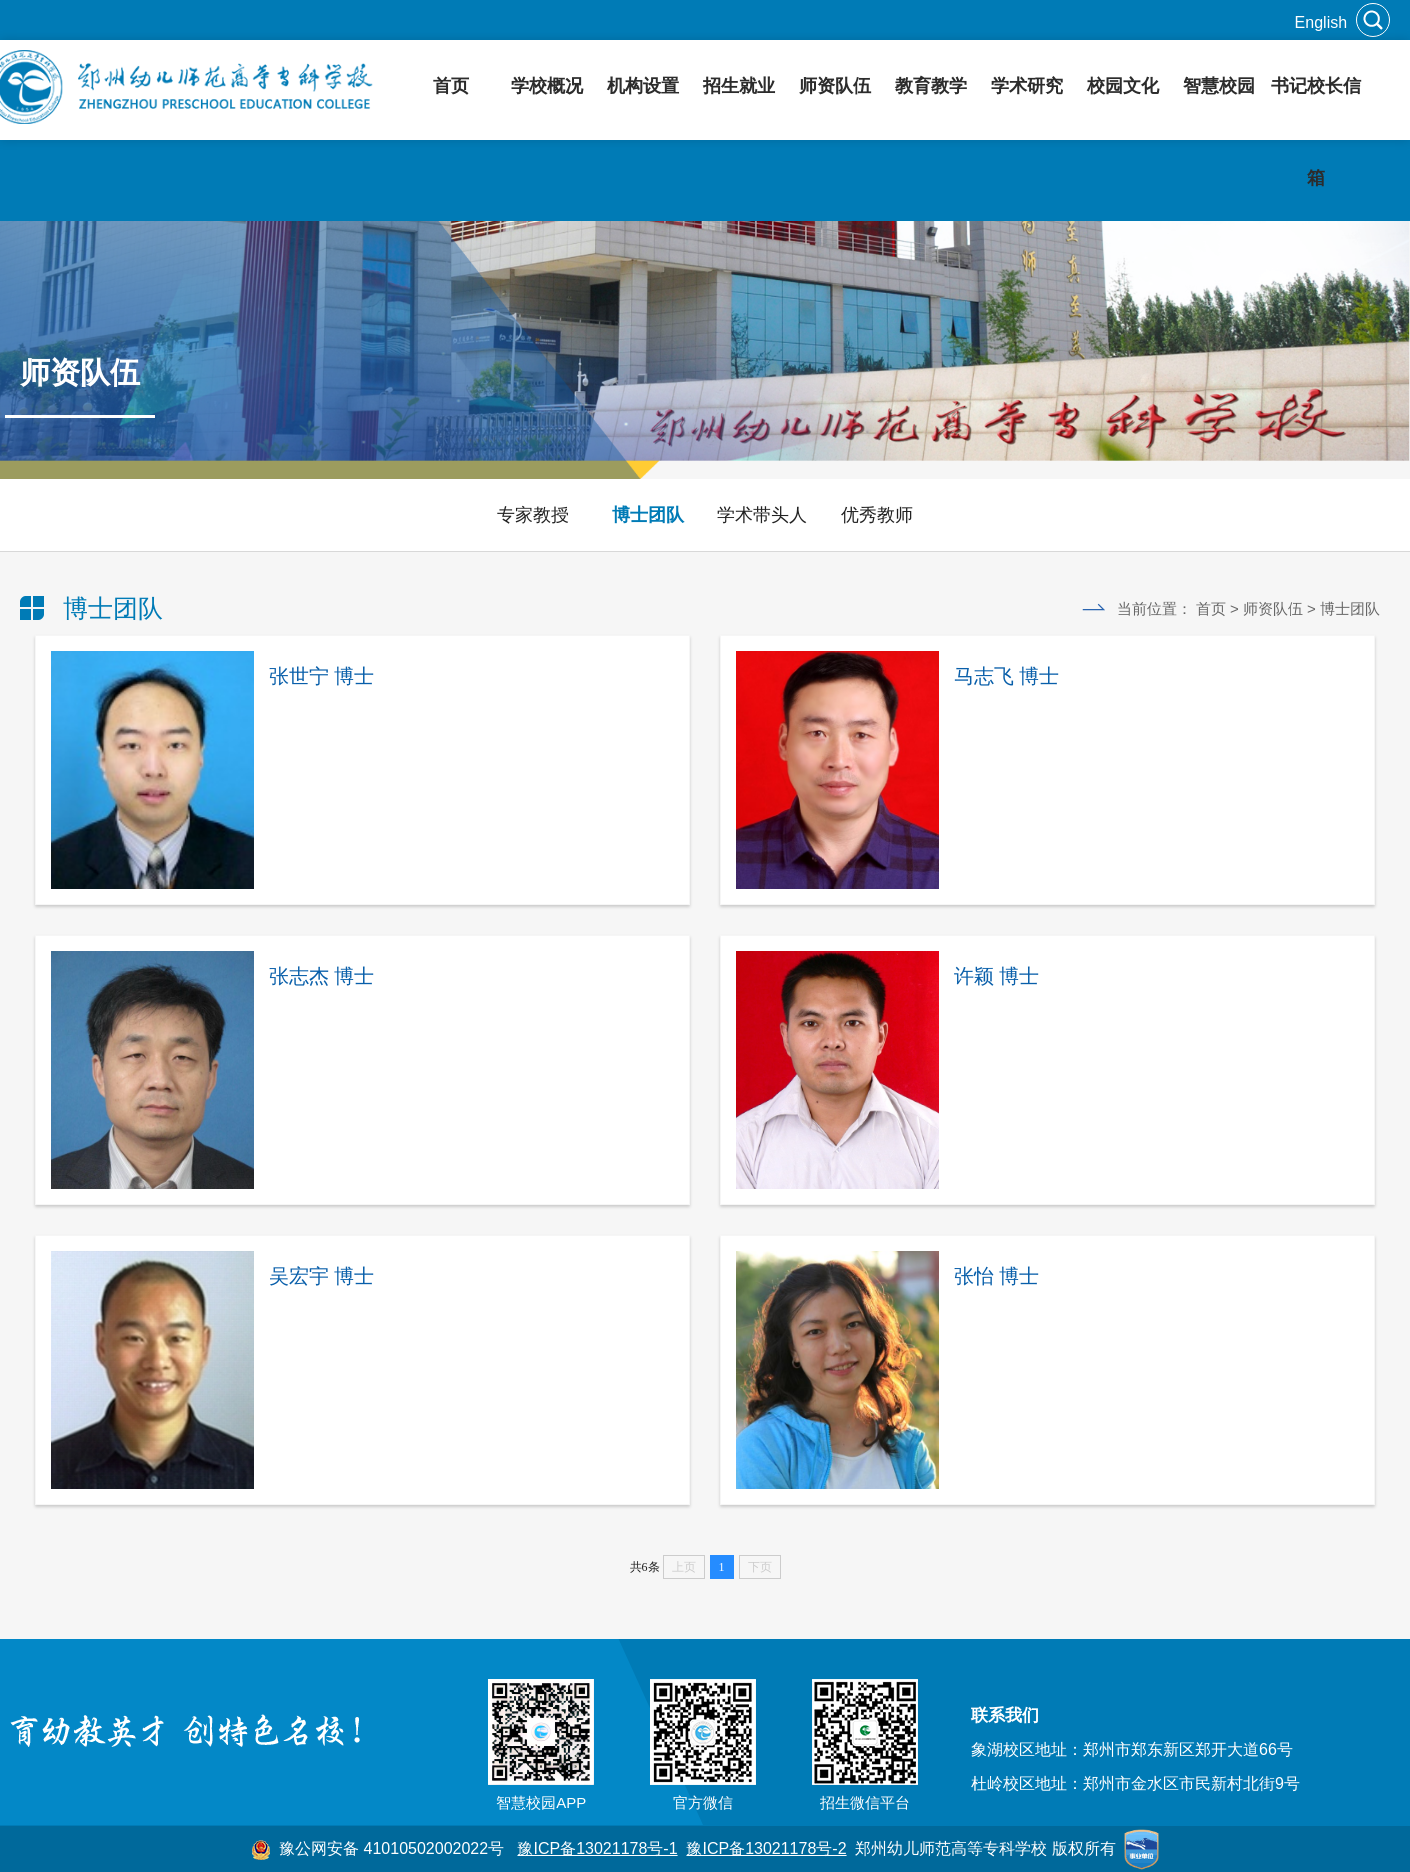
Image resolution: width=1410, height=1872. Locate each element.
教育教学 (931, 86)
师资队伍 (835, 86)
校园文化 (1123, 86)
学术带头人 (762, 515)
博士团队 (648, 515)
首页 (451, 86)
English (1321, 22)
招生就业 (739, 86)
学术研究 (1027, 86)
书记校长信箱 (1316, 132)
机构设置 (643, 86)
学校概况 (547, 86)
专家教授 (533, 515)
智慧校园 (1219, 86)
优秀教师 (877, 515)
